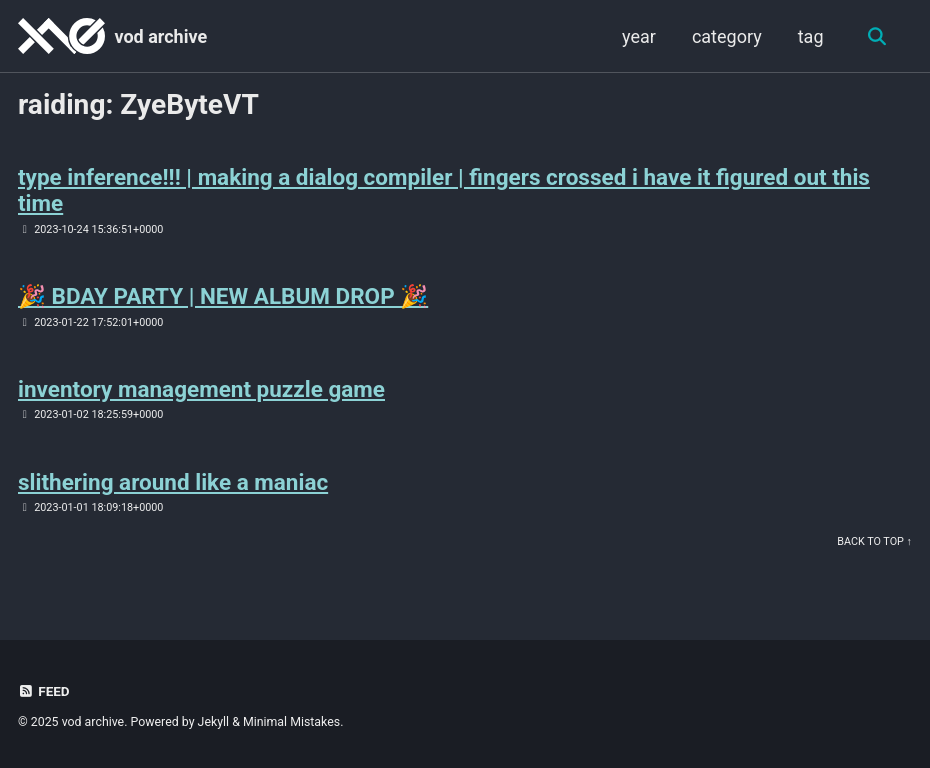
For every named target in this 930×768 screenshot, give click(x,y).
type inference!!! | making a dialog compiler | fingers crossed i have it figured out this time (444, 190)
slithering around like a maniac (173, 482)
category (727, 36)
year (639, 36)
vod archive (160, 36)
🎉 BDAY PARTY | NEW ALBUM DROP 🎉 (223, 296)
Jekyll (214, 722)
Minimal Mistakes (291, 722)
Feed (44, 691)
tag (811, 36)
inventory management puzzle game (201, 389)
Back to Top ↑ (874, 541)
